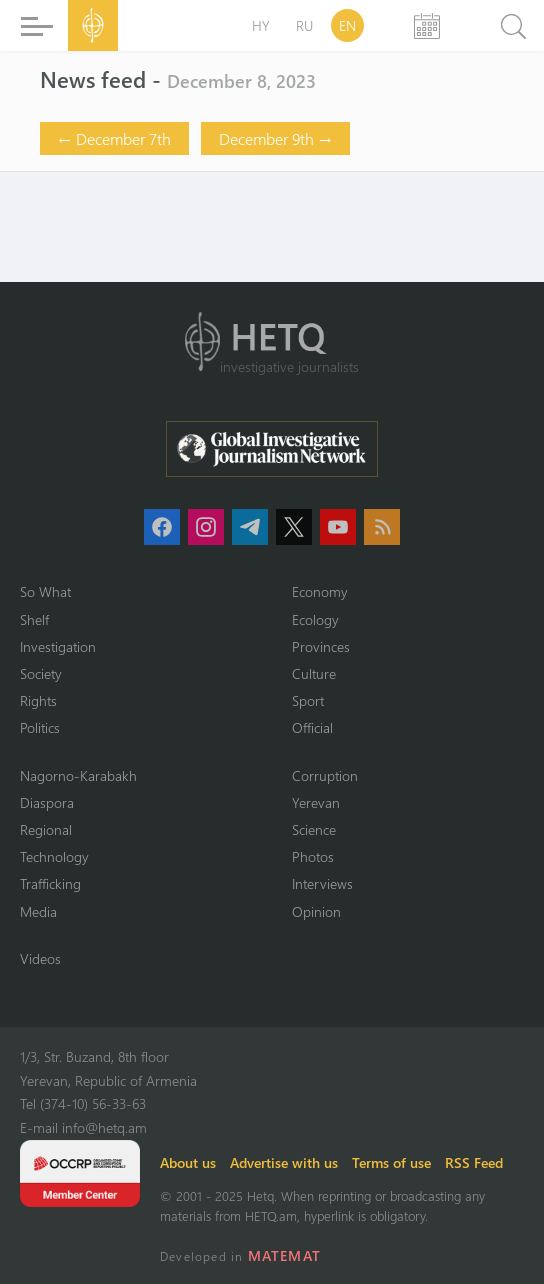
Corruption (325, 775)
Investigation (58, 646)
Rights (38, 700)
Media (38, 911)
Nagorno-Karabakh (78, 775)
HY (261, 25)
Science (314, 829)
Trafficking (50, 883)
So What (45, 591)
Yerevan (316, 802)
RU (304, 25)
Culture (314, 673)
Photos (313, 856)
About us (188, 1162)
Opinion (316, 911)
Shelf (34, 619)
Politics (40, 727)
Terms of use (391, 1162)
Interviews (322, 883)
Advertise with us (284, 1162)
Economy (320, 591)
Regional (46, 829)
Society (41, 673)
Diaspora (47, 802)
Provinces (321, 646)
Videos (40, 958)
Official (312, 727)
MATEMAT (284, 1255)
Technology (54, 856)
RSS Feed (474, 1162)
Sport (308, 700)
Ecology (315, 619)
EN (347, 25)
